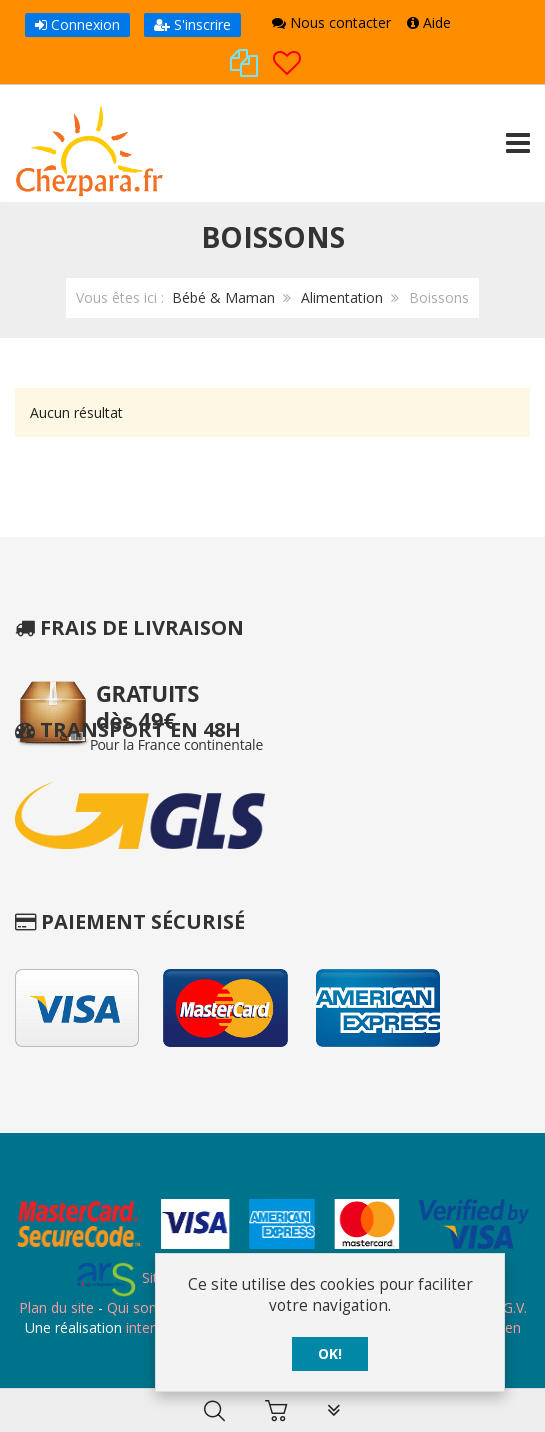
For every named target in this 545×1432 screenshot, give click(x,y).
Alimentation (342, 297)
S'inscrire (192, 24)
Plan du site (56, 1307)
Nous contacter (331, 22)
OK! (330, 1354)
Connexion (77, 24)
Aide (429, 22)
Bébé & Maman (223, 297)
